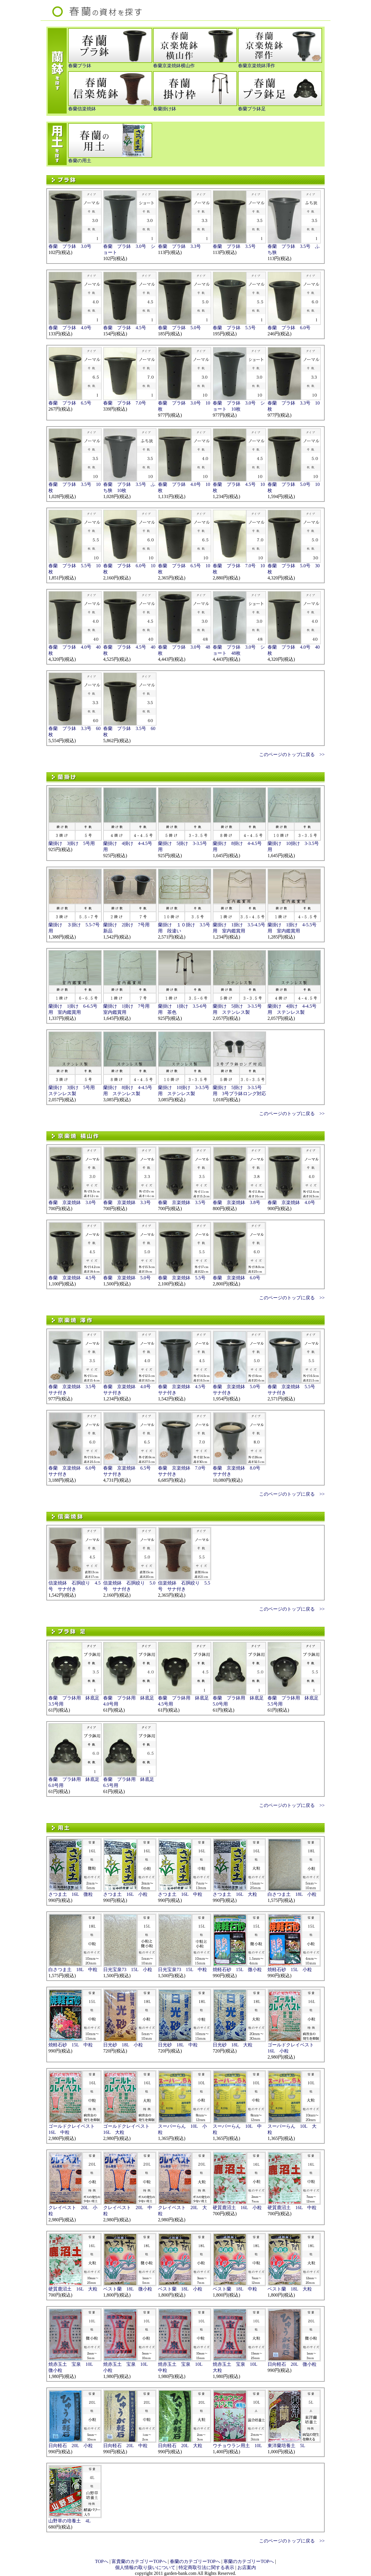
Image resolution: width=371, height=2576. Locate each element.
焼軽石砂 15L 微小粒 (237, 1969)
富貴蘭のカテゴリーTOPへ (139, 2561)
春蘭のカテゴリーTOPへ (195, 2561)
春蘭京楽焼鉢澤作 (256, 65)
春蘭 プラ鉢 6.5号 (69, 402)
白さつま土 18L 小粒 (292, 1894)
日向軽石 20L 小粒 (70, 2445)
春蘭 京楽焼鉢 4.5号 (72, 1277)
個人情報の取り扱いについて (145, 2567)
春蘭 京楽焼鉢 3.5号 (181, 1202)
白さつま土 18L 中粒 (72, 1969)
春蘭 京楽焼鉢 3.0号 (72, 1202)
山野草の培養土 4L (69, 2520)
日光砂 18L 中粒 (178, 2044)
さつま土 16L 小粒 (125, 1894)
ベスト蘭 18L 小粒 (180, 2288)
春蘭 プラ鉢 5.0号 (179, 327)
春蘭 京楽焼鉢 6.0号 (236, 1277)
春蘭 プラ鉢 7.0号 (124, 402)
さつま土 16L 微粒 (70, 1894)
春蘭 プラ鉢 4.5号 (124, 327)
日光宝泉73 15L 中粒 (182, 1969)
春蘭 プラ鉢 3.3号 (179, 246)
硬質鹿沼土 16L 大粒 (72, 2288)
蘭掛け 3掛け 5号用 (71, 843)
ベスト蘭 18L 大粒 (290, 2288)
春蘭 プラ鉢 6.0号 (289, 327)
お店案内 (246, 2567)
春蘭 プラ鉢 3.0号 (69, 246)
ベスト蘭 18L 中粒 (235, 2288)
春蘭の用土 (79, 160)
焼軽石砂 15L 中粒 (70, 2044)
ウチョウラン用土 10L (237, 2445)
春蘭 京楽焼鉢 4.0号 (291, 1202)
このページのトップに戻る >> (292, 754)
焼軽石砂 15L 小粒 (290, 1969)
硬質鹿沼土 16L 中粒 (292, 2207)
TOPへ (101, 2561)
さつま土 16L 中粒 (180, 1894)
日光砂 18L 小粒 (123, 2044)
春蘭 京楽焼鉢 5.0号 (127, 1277)
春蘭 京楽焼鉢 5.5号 (181, 1277)
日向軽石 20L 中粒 (125, 2445)
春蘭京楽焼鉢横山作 (174, 65)
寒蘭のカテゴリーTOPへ (248, 2561)
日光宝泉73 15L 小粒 (127, 1969)
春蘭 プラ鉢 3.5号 (234, 246)
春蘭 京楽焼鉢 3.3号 (127, 1202)
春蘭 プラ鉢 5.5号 (234, 327)
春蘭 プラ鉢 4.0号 (69, 327)
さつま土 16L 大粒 (235, 1894)
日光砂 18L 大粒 (232, 2044)
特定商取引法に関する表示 (206, 2567)
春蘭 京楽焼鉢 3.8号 (236, 1202)
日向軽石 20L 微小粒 (292, 2364)
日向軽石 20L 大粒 (180, 2445)
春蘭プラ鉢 (79, 65)
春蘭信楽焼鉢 (82, 108)
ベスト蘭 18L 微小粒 (127, 2288)
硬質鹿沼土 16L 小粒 (237, 2207)
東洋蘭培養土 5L (286, 2445)
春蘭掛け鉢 (164, 108)
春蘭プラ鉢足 (252, 108)
